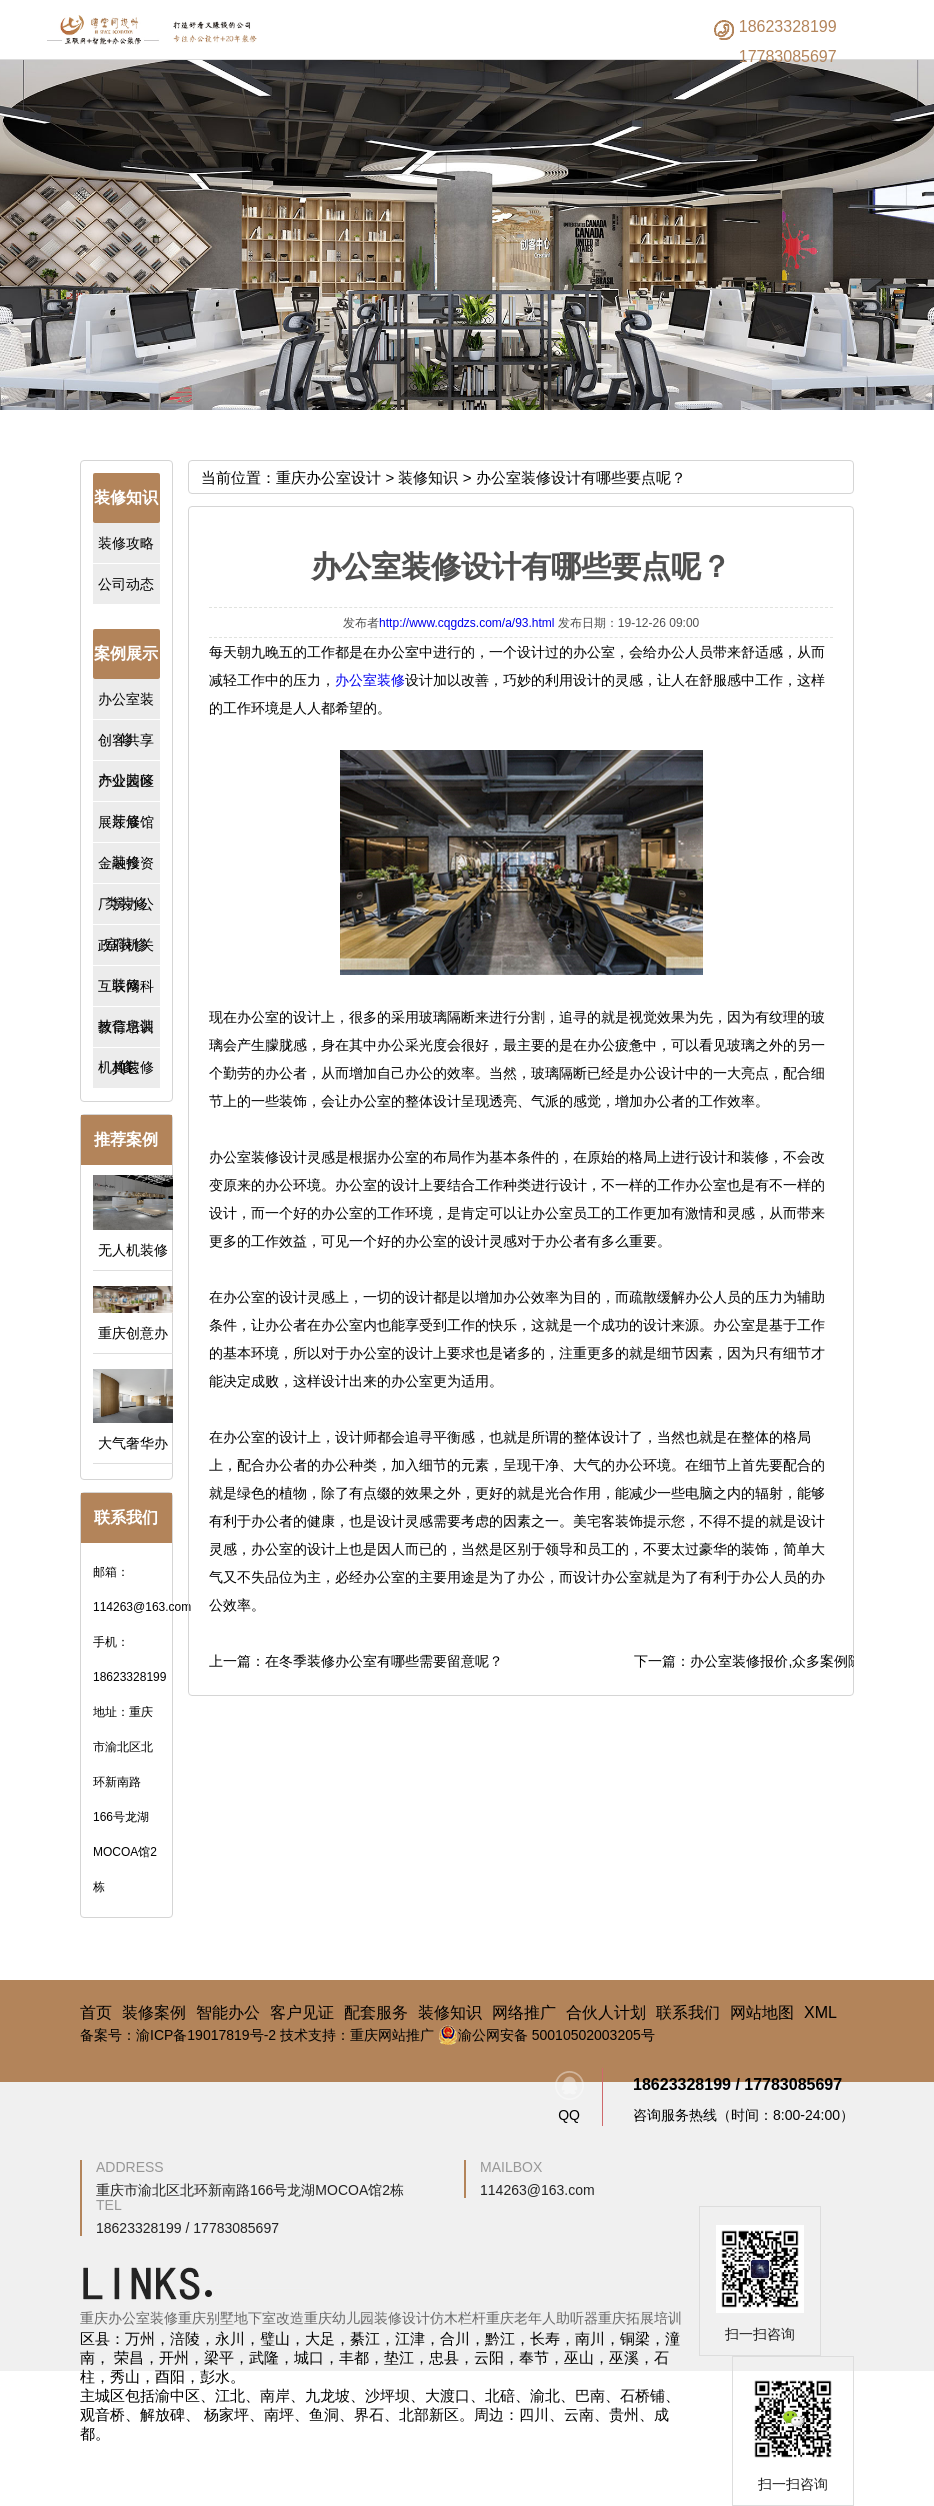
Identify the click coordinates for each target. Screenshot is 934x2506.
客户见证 (302, 2013)
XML (820, 2013)
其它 (126, 1068)
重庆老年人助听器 (542, 2318)
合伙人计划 (606, 2013)
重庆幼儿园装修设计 (367, 2318)
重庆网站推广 (392, 2035)
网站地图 (762, 2013)
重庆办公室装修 (129, 2318)
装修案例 (154, 2013)
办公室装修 (370, 680)
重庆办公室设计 (328, 477)
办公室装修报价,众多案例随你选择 (797, 1661)
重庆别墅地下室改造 (241, 2318)
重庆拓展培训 (640, 2318)
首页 (96, 2013)
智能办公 (228, 2013)
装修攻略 (126, 543)
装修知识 (428, 477)
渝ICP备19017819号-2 (206, 2035)
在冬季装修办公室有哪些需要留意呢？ (384, 1661)
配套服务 (376, 2013)
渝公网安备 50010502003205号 (546, 2035)
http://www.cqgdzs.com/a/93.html (466, 623)
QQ (569, 2097)
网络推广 (524, 2013)
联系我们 (688, 2013)
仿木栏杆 (458, 2318)
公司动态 (126, 584)
